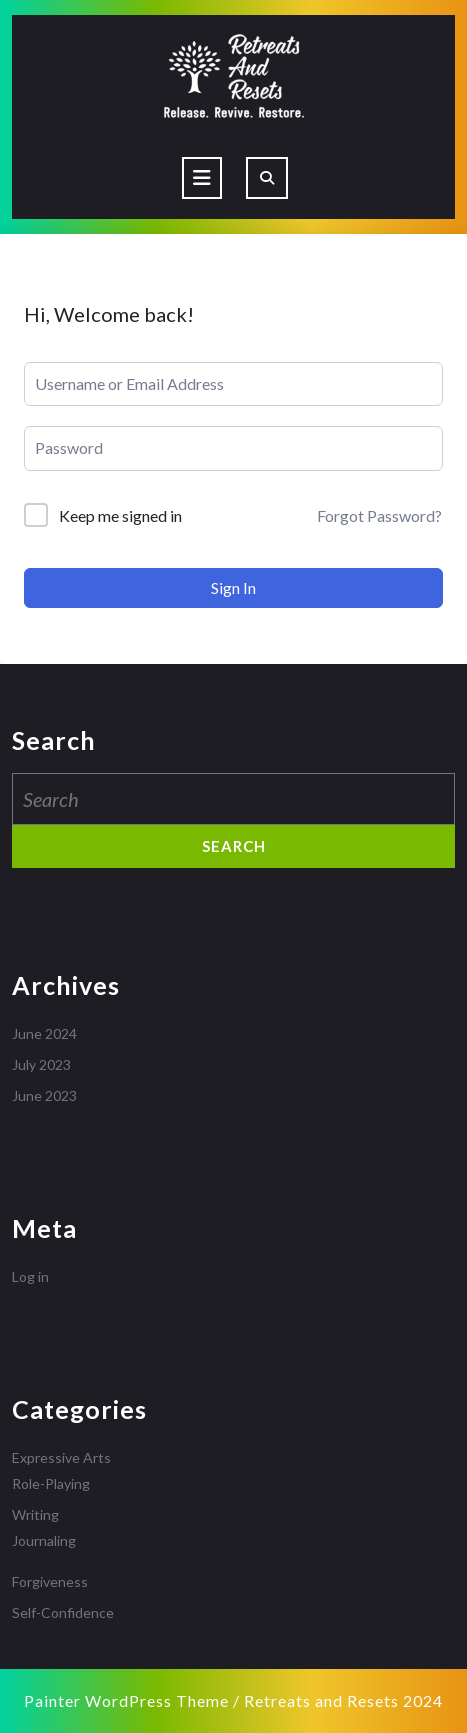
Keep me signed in (120, 515)
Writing (35, 1514)
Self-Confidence (63, 1612)
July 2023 (41, 1064)
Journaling (44, 1540)
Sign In (233, 587)
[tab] (202, 178)
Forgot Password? (379, 515)
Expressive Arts (61, 1457)
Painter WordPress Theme (126, 1700)
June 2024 (44, 1033)
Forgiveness (50, 1581)
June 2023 (44, 1095)
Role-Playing (51, 1483)
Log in (30, 1276)
